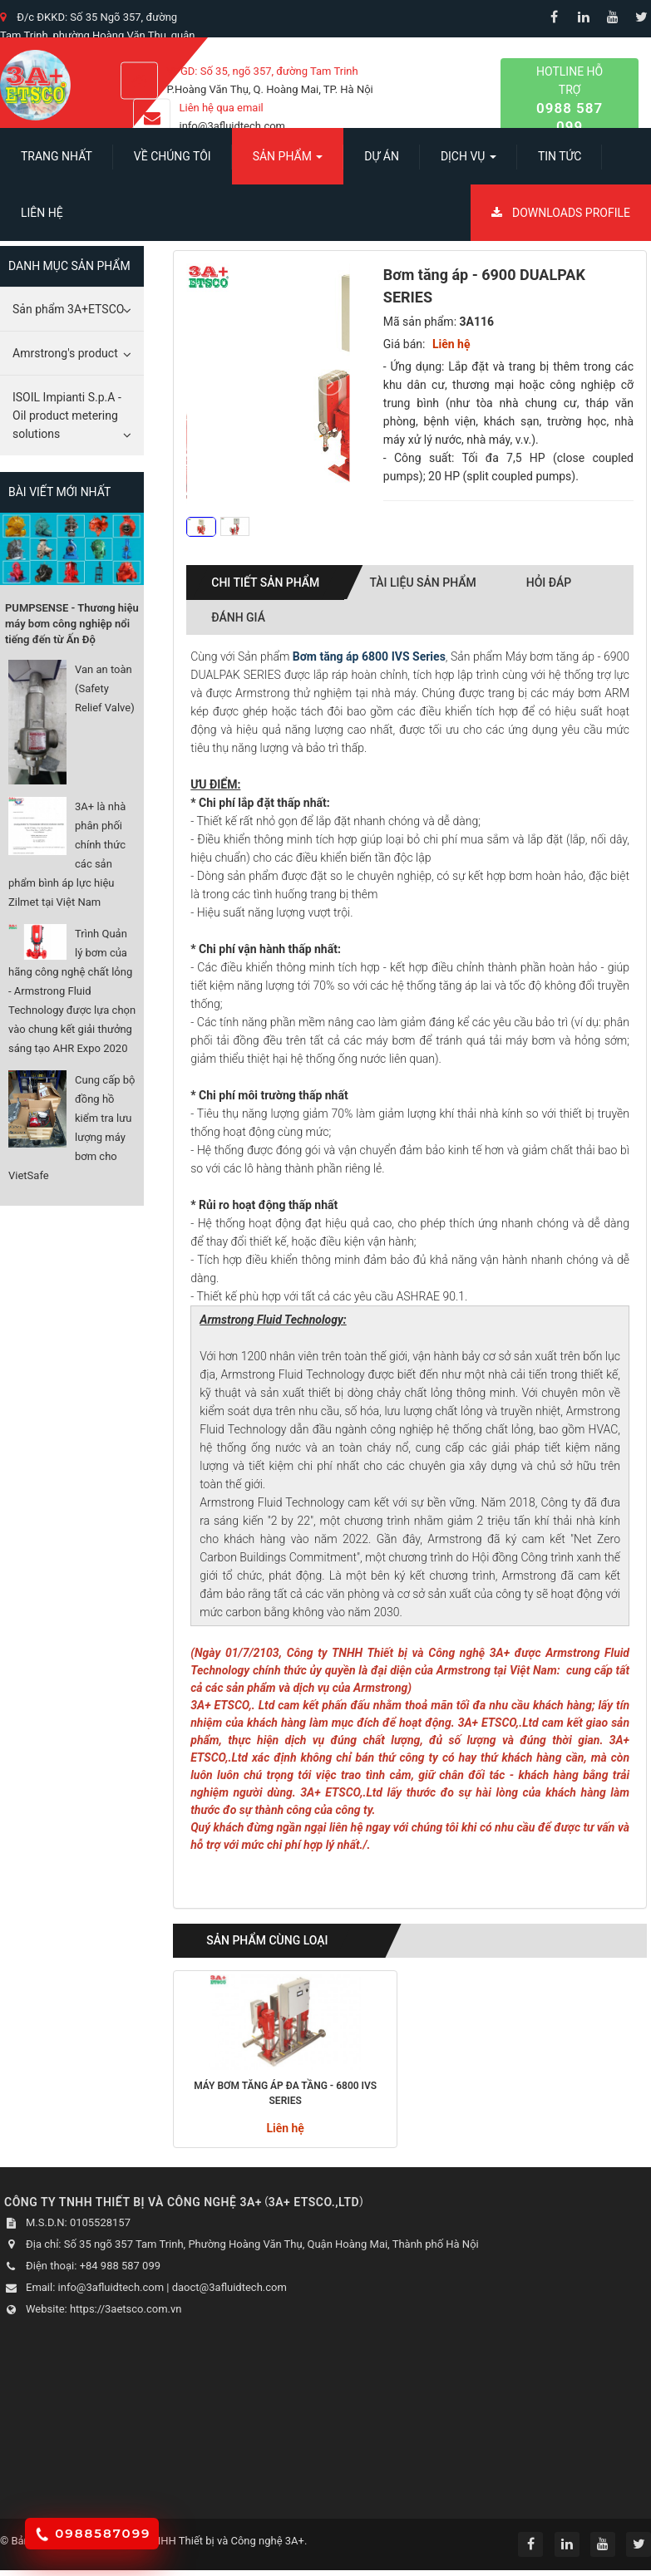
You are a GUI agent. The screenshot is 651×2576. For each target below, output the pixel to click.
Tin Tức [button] (560, 156)
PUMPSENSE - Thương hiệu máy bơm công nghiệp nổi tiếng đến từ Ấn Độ (72, 624)
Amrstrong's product (65, 353)
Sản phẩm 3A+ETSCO (68, 309)
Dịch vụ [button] (468, 161)
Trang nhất (56, 156)
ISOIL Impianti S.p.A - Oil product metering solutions (66, 415)
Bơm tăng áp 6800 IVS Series (369, 656)
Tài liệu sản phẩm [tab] (422, 582)
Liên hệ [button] (42, 212)
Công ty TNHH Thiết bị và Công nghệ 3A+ (205, 2540)
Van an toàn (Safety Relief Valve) (105, 688)
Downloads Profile (560, 212)
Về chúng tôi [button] (172, 156)
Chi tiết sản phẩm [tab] (265, 582)
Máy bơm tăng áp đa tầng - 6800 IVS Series (285, 2093)
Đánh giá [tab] (238, 617)
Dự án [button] (381, 156)
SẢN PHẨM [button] (288, 161)
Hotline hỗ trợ (569, 100)
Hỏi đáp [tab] (548, 582)
